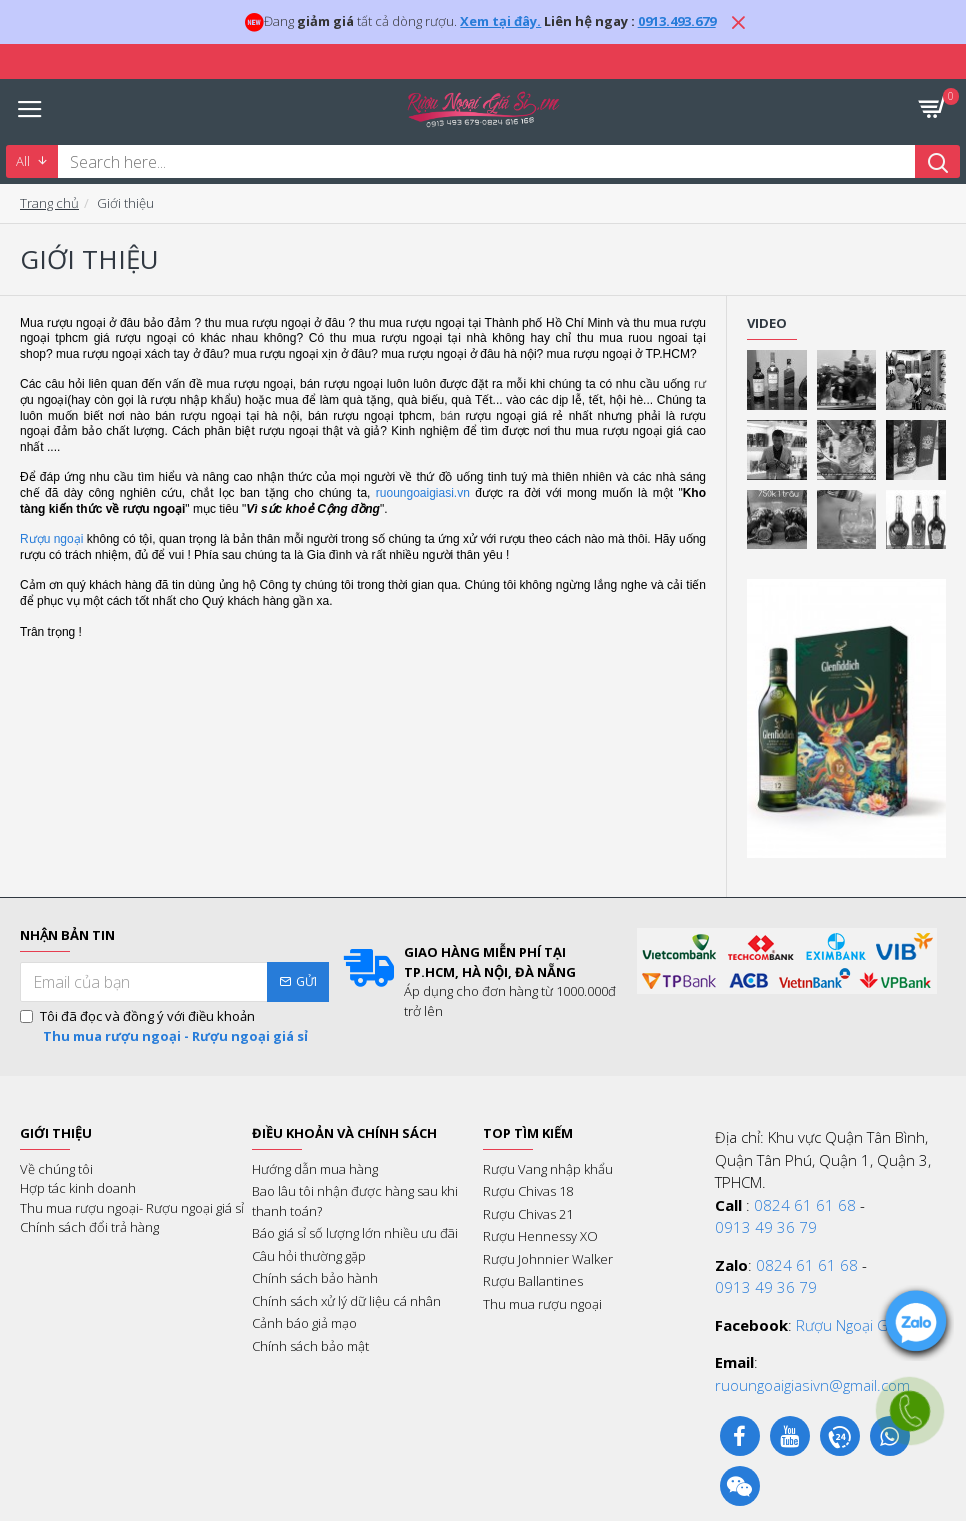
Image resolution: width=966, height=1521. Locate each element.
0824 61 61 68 (805, 1205)
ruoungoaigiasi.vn (423, 493)
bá (446, 416)
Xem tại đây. (500, 21)
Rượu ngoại (51, 539)
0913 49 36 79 (766, 1227)
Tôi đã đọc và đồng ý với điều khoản (165, 1026)
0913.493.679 (677, 21)
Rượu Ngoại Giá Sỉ (855, 1325)
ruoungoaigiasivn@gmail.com (812, 1385)
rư (700, 384)
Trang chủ (49, 203)
